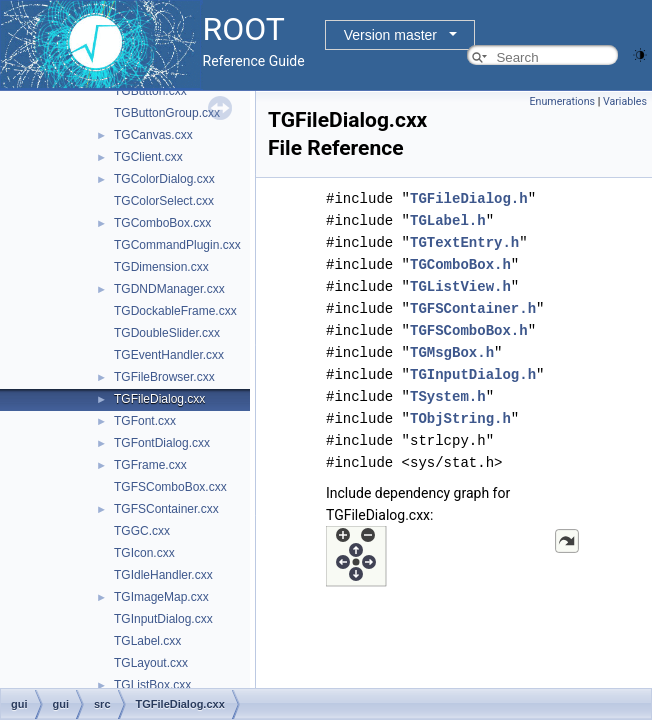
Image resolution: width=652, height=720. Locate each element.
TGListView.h (460, 286)
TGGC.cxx (142, 531)
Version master (390, 35)
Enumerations (562, 101)
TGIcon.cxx (144, 553)
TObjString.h (460, 418)
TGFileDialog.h (469, 198)
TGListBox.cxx (152, 685)
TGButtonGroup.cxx (167, 113)
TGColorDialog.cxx (164, 179)
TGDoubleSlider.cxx (167, 333)
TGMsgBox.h (452, 352)
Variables (625, 101)
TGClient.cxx (148, 157)
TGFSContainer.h (473, 308)
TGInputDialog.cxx (163, 619)
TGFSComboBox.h (469, 330)
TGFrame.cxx (150, 465)
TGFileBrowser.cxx (164, 377)
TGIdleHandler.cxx (163, 575)
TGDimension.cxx (161, 267)
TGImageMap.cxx (161, 597)
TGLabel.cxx (147, 641)
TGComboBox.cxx (162, 223)
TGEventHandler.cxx (169, 355)
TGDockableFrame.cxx (175, 311)
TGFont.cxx (145, 421)
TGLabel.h (448, 220)
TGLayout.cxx (151, 663)
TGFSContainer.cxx (166, 509)
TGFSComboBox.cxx (170, 487)
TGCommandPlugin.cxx (177, 245)
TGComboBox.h (460, 264)
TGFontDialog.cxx (162, 443)
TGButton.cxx (150, 91)
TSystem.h (448, 396)
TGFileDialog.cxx (159, 399)
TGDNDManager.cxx (169, 289)
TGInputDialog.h (473, 374)
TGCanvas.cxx (153, 135)
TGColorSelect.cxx (164, 201)
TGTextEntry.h (464, 242)
